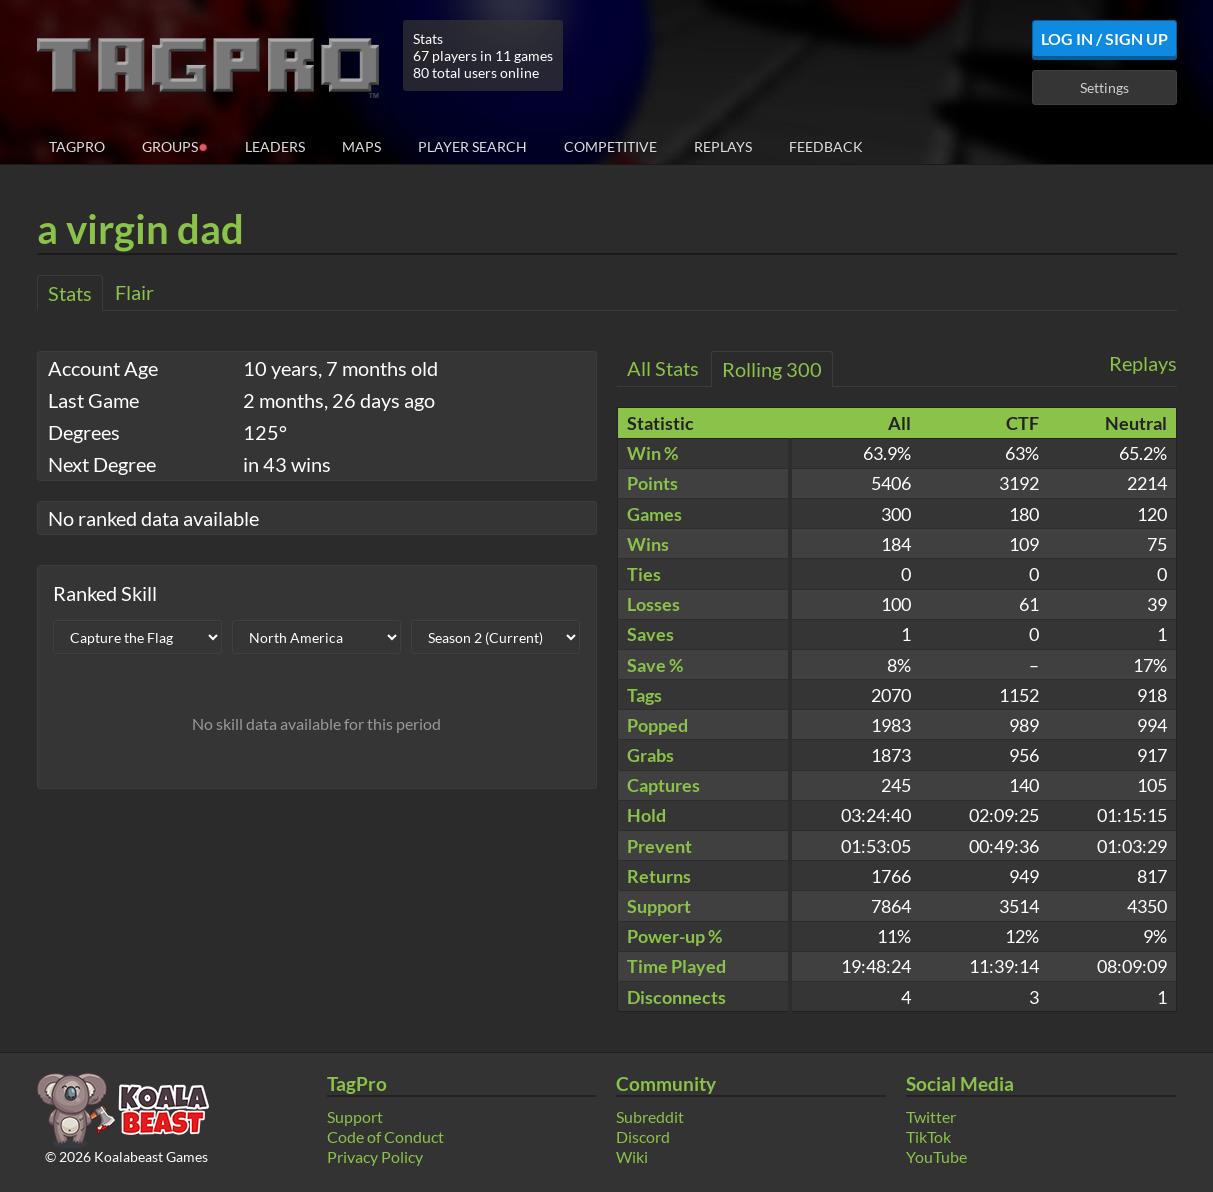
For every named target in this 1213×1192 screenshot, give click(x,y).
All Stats (663, 368)
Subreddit (650, 1116)
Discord (643, 1136)
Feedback (826, 146)
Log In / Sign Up (1104, 38)
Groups (175, 145)
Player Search (472, 146)
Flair (134, 292)
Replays (723, 146)
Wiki (632, 1156)
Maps (361, 146)
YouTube (936, 1156)
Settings (1104, 87)
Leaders (275, 146)
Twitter (931, 1116)
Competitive (610, 146)
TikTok (928, 1136)
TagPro (77, 146)
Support (355, 1116)
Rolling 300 (772, 369)
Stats (70, 293)
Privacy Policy (375, 1156)
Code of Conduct (385, 1136)
